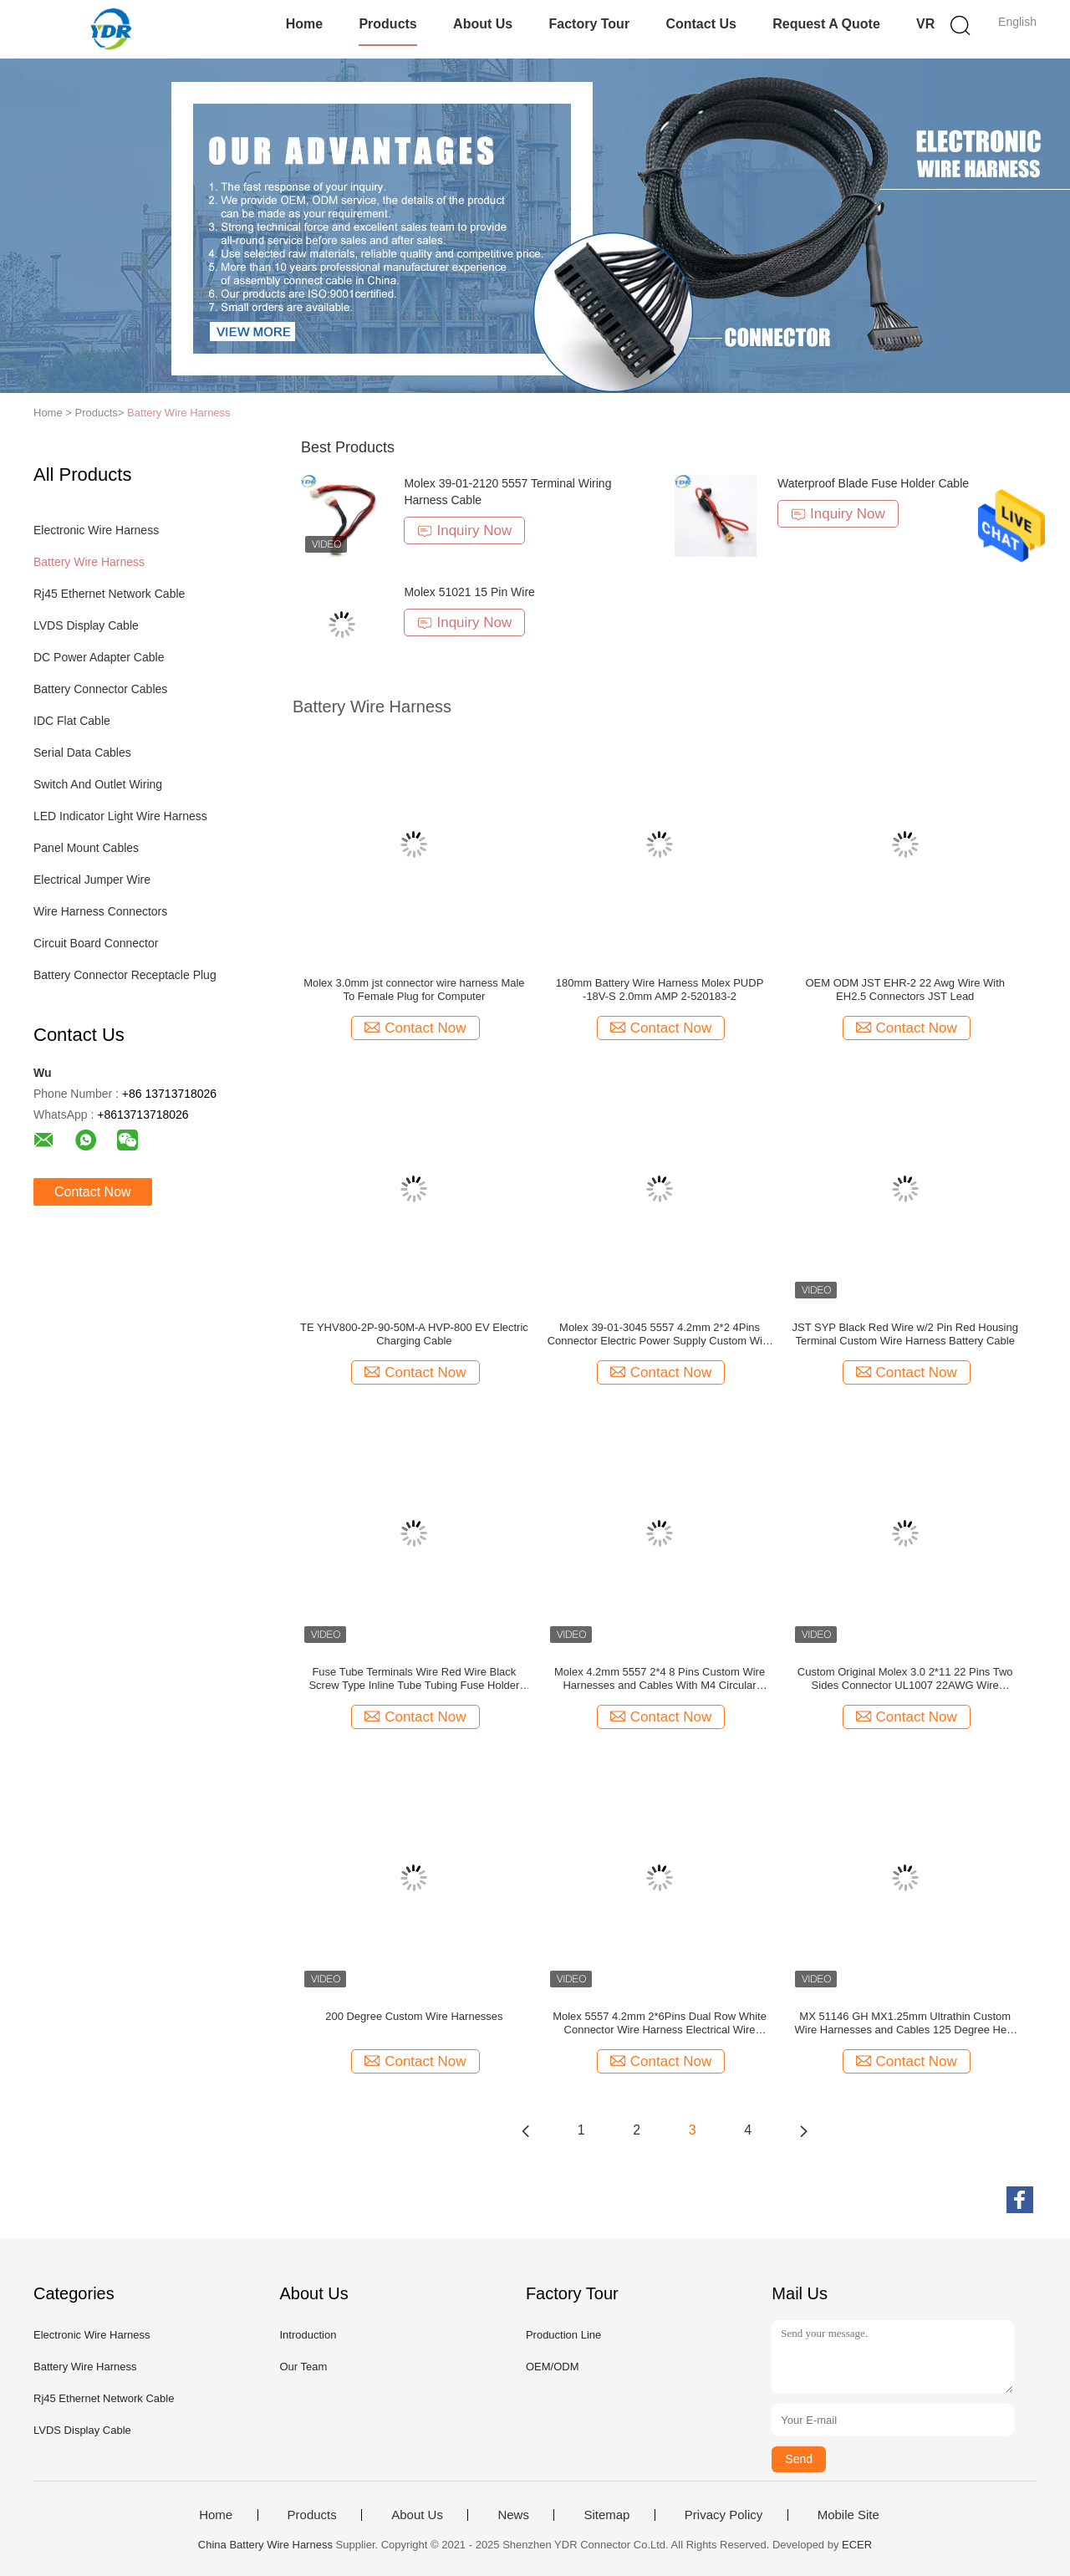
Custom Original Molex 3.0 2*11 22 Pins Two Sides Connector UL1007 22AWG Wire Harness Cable (905, 1678)
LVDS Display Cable (86, 625)
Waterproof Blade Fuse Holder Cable (873, 483)
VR (925, 24)
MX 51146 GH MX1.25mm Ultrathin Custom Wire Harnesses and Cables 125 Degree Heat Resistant (905, 2023)
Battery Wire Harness (179, 412)
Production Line (563, 2335)
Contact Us (700, 24)
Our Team (303, 2366)
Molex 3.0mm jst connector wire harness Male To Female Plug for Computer (413, 989)
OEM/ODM (552, 2366)
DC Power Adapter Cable (98, 657)
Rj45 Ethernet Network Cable (109, 593)
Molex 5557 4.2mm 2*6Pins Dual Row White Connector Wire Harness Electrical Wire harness (660, 2023)
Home (304, 24)
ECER (857, 2544)
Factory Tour (589, 24)
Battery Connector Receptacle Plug (125, 975)
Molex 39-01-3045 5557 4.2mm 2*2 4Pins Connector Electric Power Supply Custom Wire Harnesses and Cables (660, 1334)
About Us (482, 24)
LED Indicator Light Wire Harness (120, 816)
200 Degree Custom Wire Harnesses (413, 2016)
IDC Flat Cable (71, 720)
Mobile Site (848, 2515)
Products (387, 24)
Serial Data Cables (82, 752)
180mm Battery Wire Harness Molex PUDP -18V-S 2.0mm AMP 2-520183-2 (660, 989)
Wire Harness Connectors (100, 911)
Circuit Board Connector (95, 943)
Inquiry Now (464, 530)
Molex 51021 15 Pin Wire (469, 592)
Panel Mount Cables (86, 847)
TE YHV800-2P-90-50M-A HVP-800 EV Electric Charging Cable (414, 1334)
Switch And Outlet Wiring (97, 784)
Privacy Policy (723, 2515)
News (513, 2515)
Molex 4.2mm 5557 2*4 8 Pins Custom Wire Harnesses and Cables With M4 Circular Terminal (659, 1678)
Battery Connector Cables (100, 689)
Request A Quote (826, 24)
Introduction (307, 2335)
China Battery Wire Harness (265, 2544)
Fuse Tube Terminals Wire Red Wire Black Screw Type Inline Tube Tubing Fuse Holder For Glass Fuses (413, 1678)
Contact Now (92, 1192)
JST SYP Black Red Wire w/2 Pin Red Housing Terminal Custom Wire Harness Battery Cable (905, 1334)
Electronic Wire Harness (96, 530)
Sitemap (606, 2515)
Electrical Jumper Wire (91, 879)
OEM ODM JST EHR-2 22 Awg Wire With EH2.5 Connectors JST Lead (905, 989)
